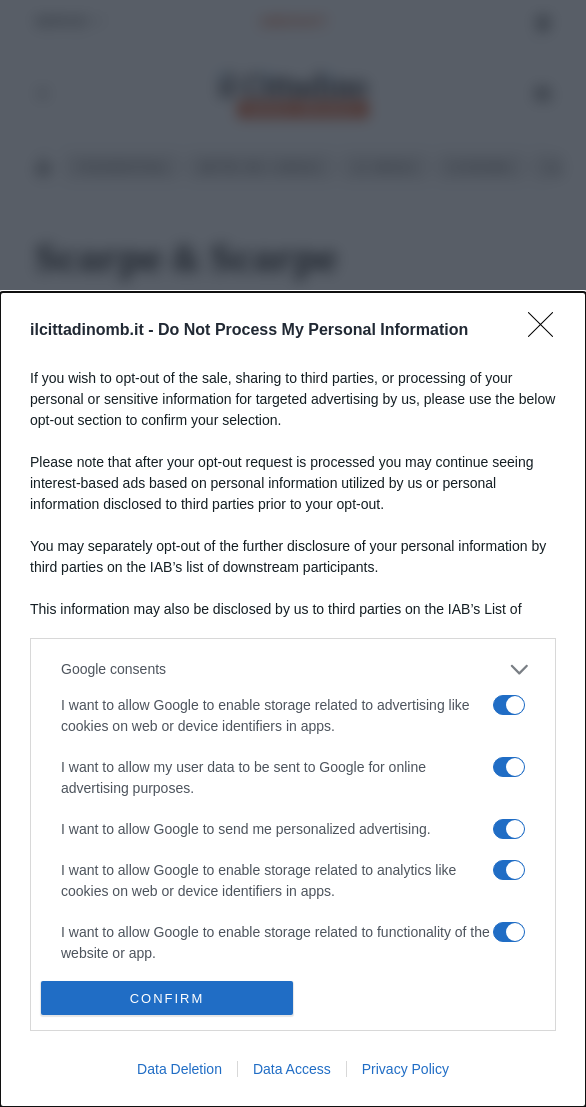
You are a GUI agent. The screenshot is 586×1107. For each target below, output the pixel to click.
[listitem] (293, 669)
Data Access (292, 1069)
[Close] (547, 331)
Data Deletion (179, 1069)
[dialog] (293, 699)
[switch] (509, 705)
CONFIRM (167, 998)
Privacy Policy (405, 1069)
